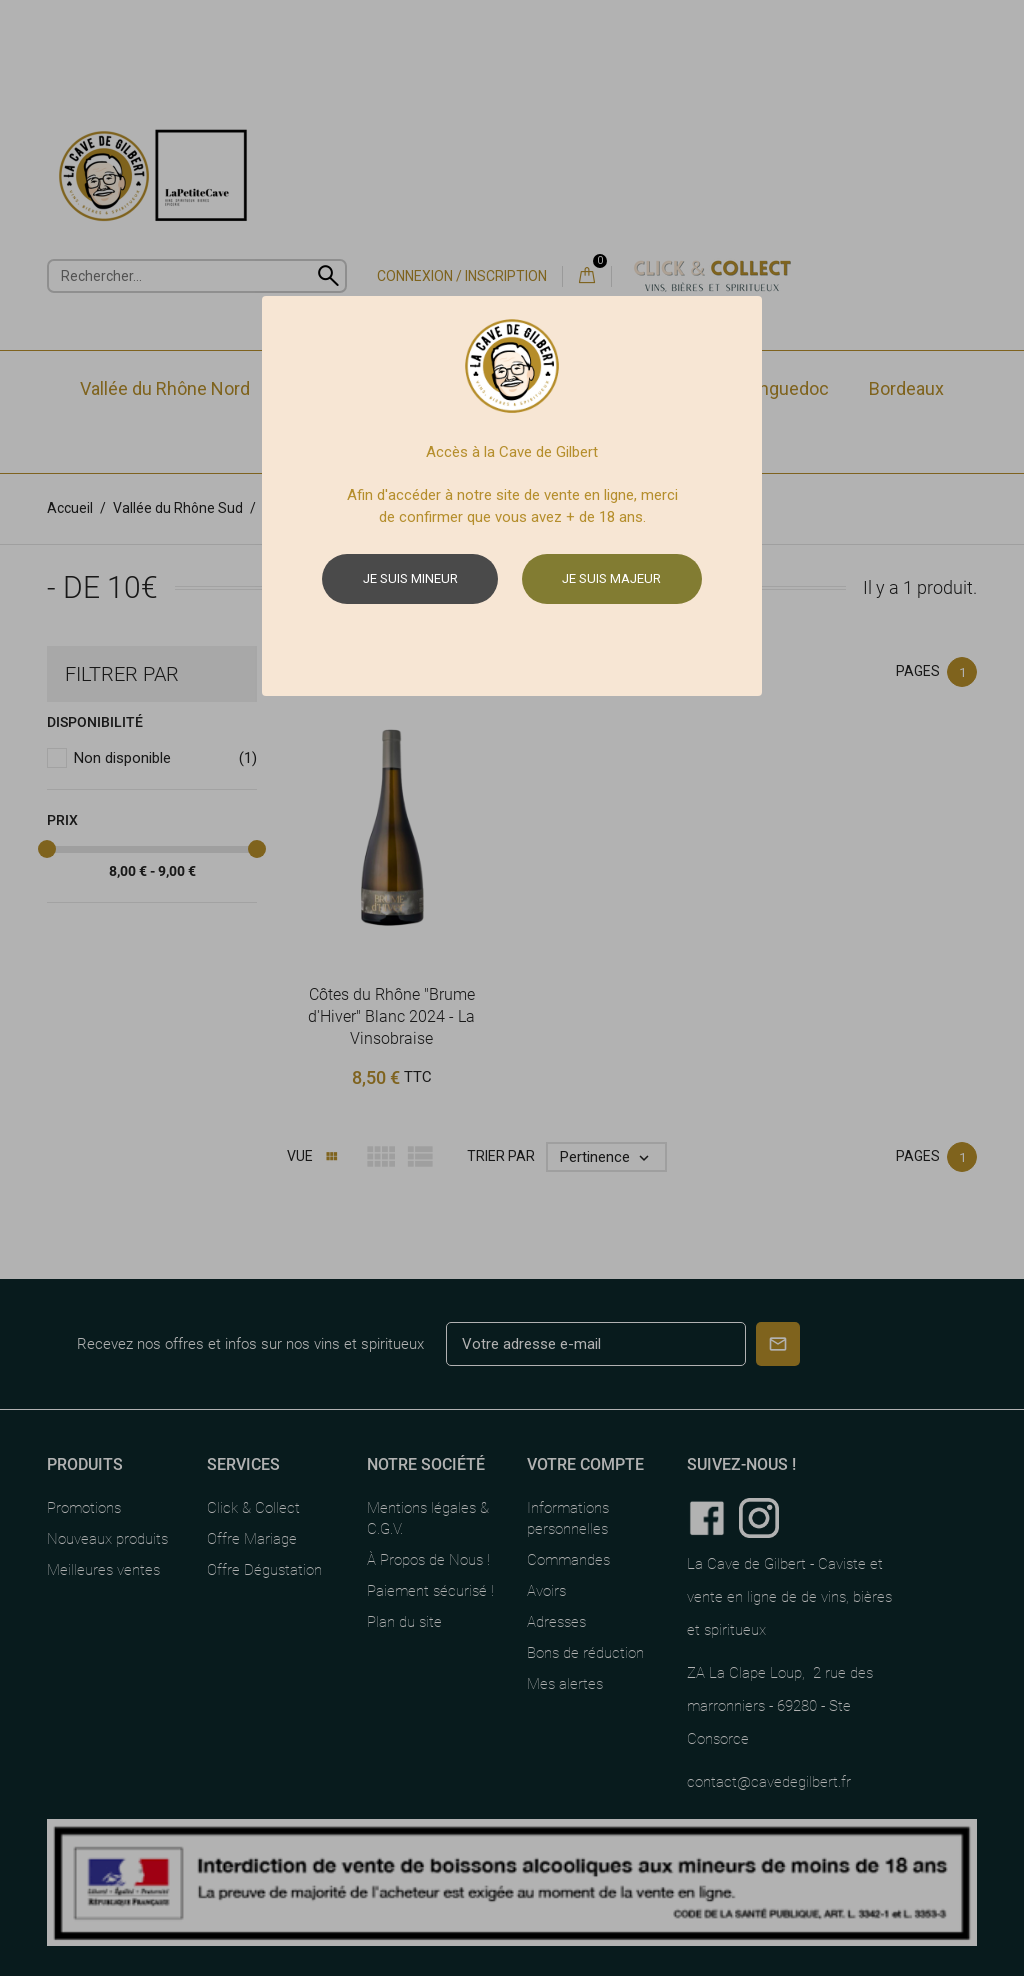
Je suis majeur (611, 578)
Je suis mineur (410, 578)
